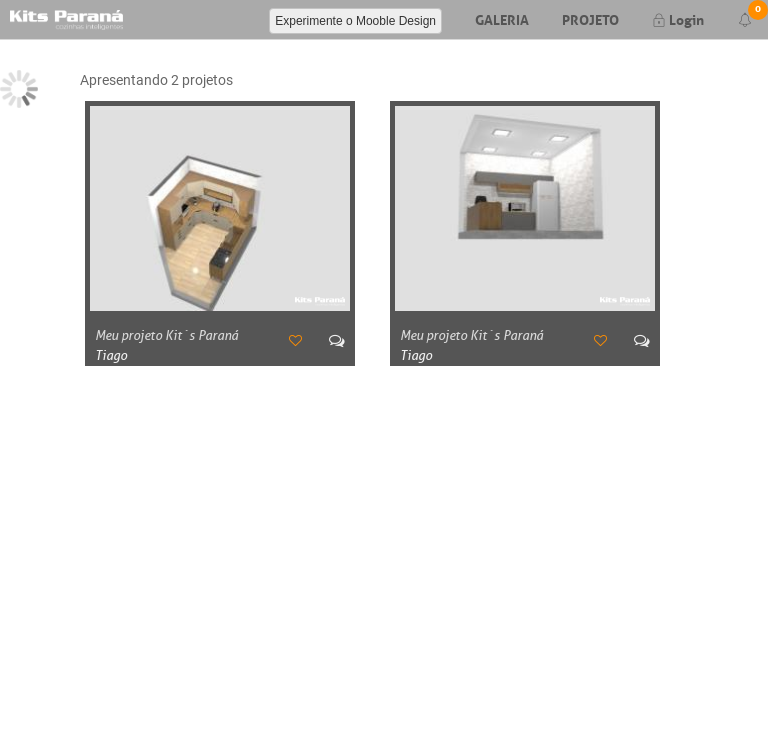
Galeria (502, 18)
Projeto (590, 18)
